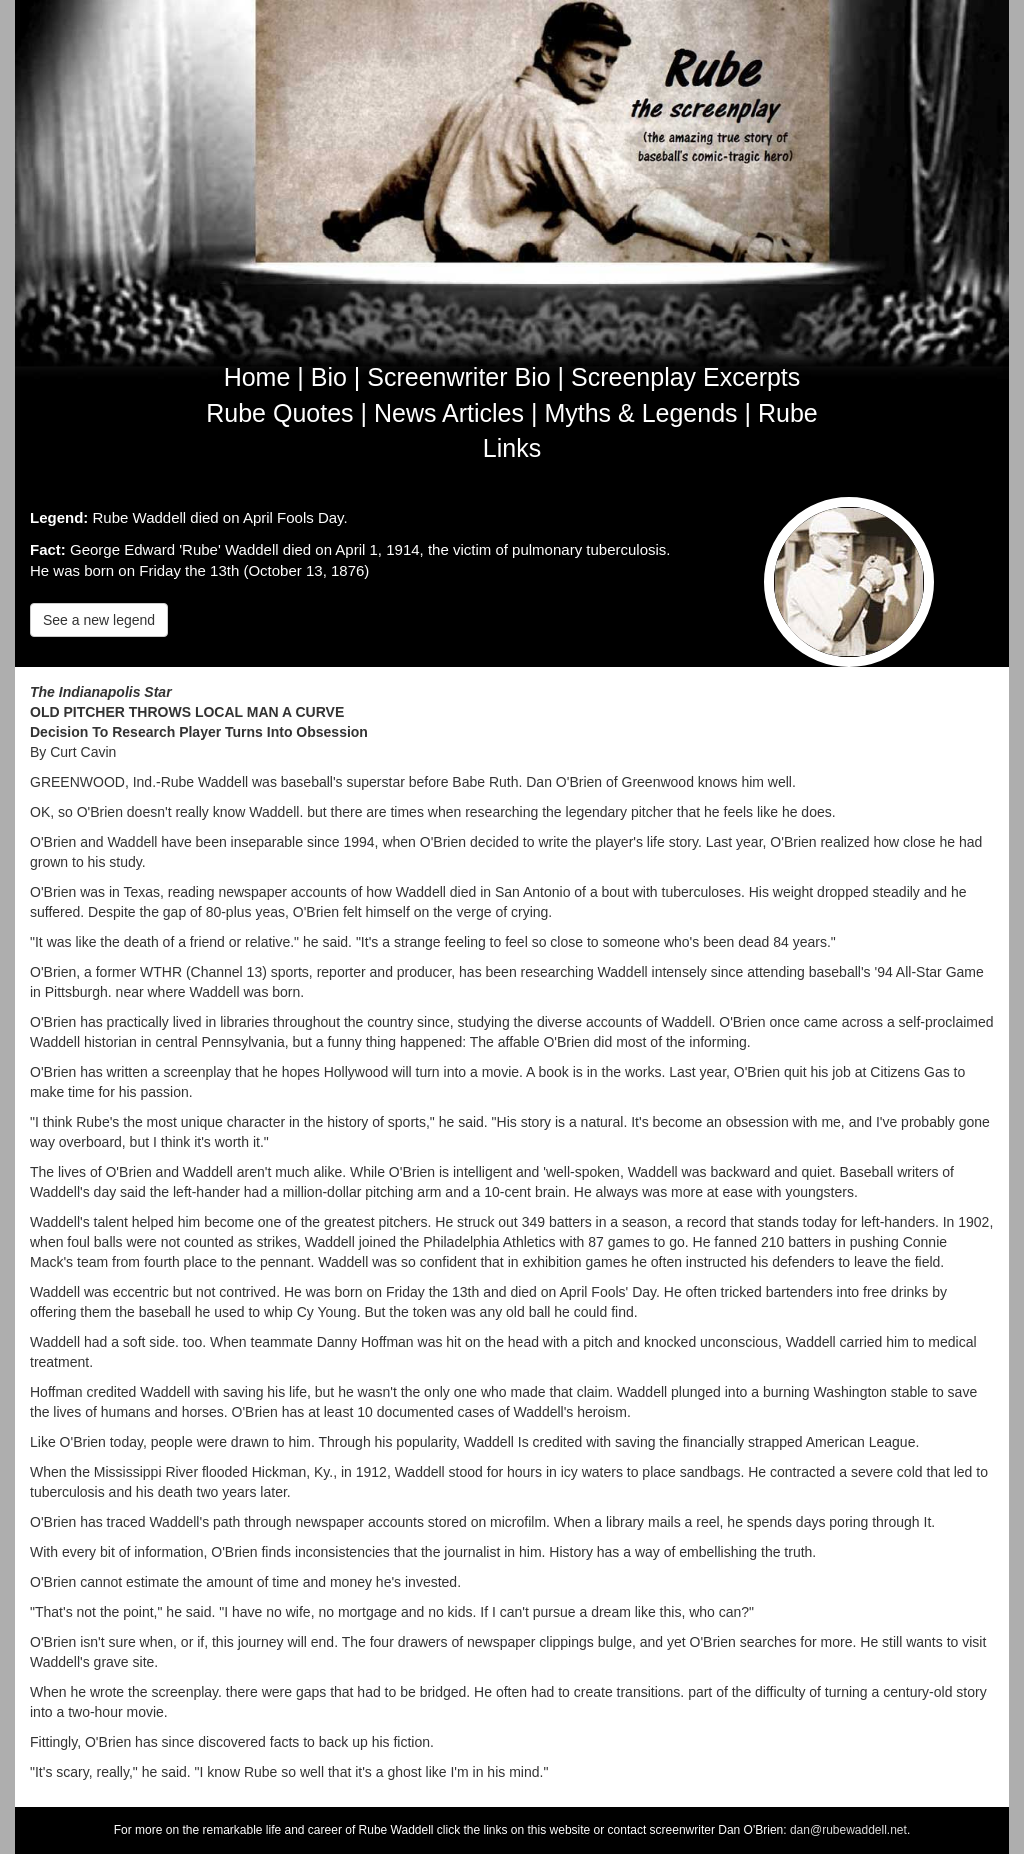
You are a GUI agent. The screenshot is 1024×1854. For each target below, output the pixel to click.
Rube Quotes (279, 413)
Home (257, 377)
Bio (329, 377)
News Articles (449, 413)
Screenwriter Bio (458, 377)
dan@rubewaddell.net (848, 1830)
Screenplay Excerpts (685, 377)
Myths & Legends (640, 413)
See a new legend (99, 620)
